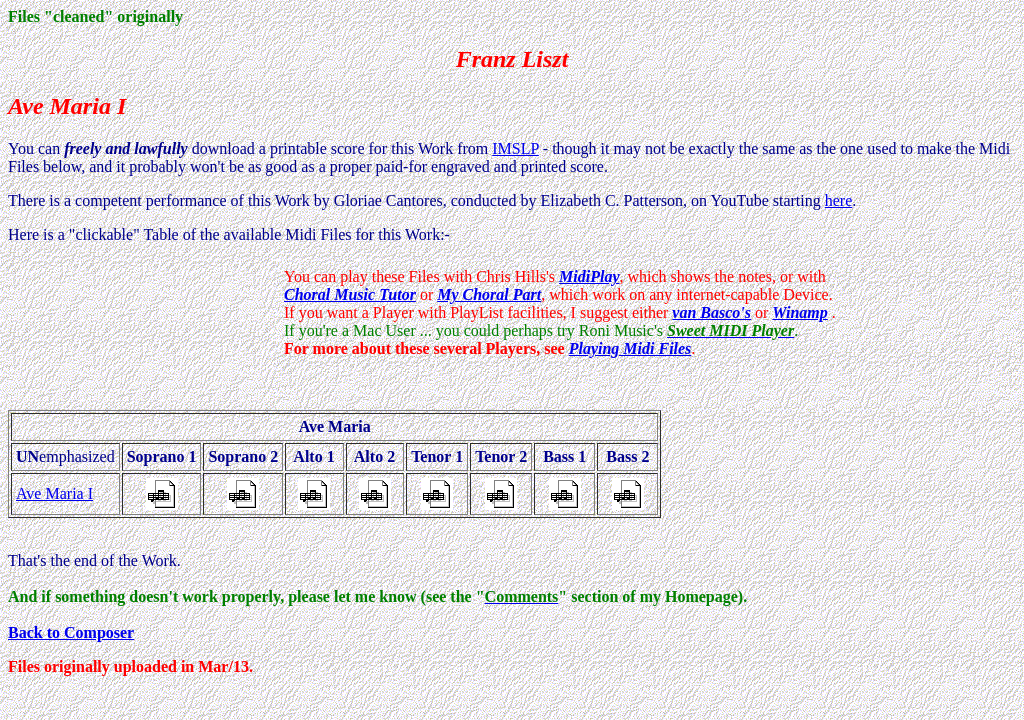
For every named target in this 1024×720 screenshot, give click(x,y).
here (839, 200)
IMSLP (515, 148)
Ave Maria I (54, 493)
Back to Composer (71, 632)
